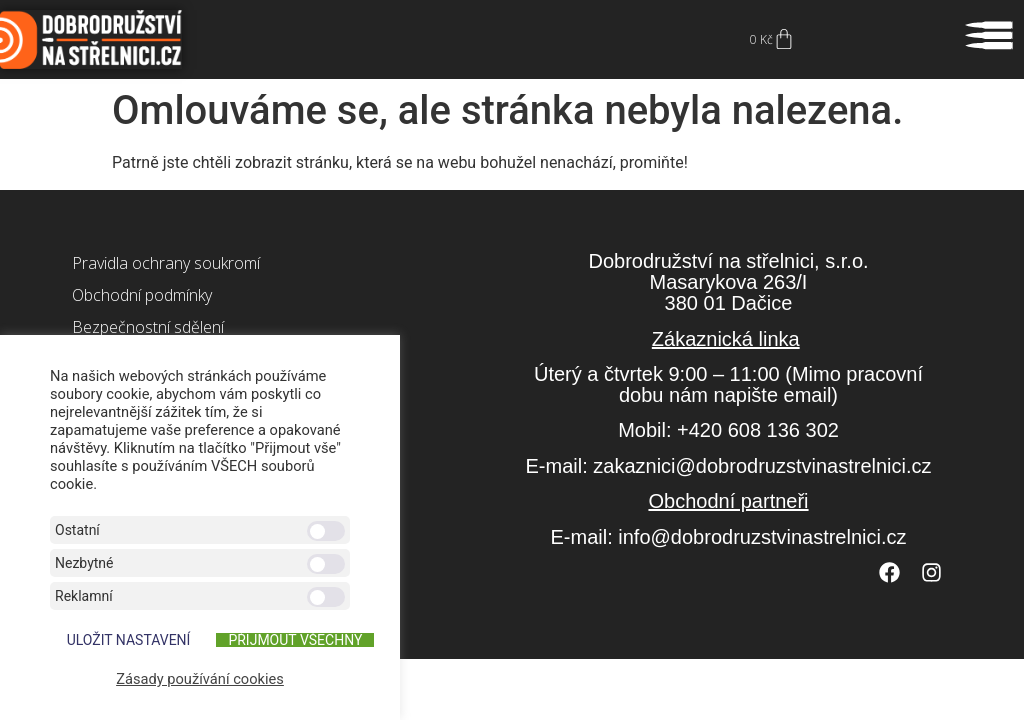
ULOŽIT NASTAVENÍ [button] (129, 640)
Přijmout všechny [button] (295, 640)
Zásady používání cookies (200, 679)
